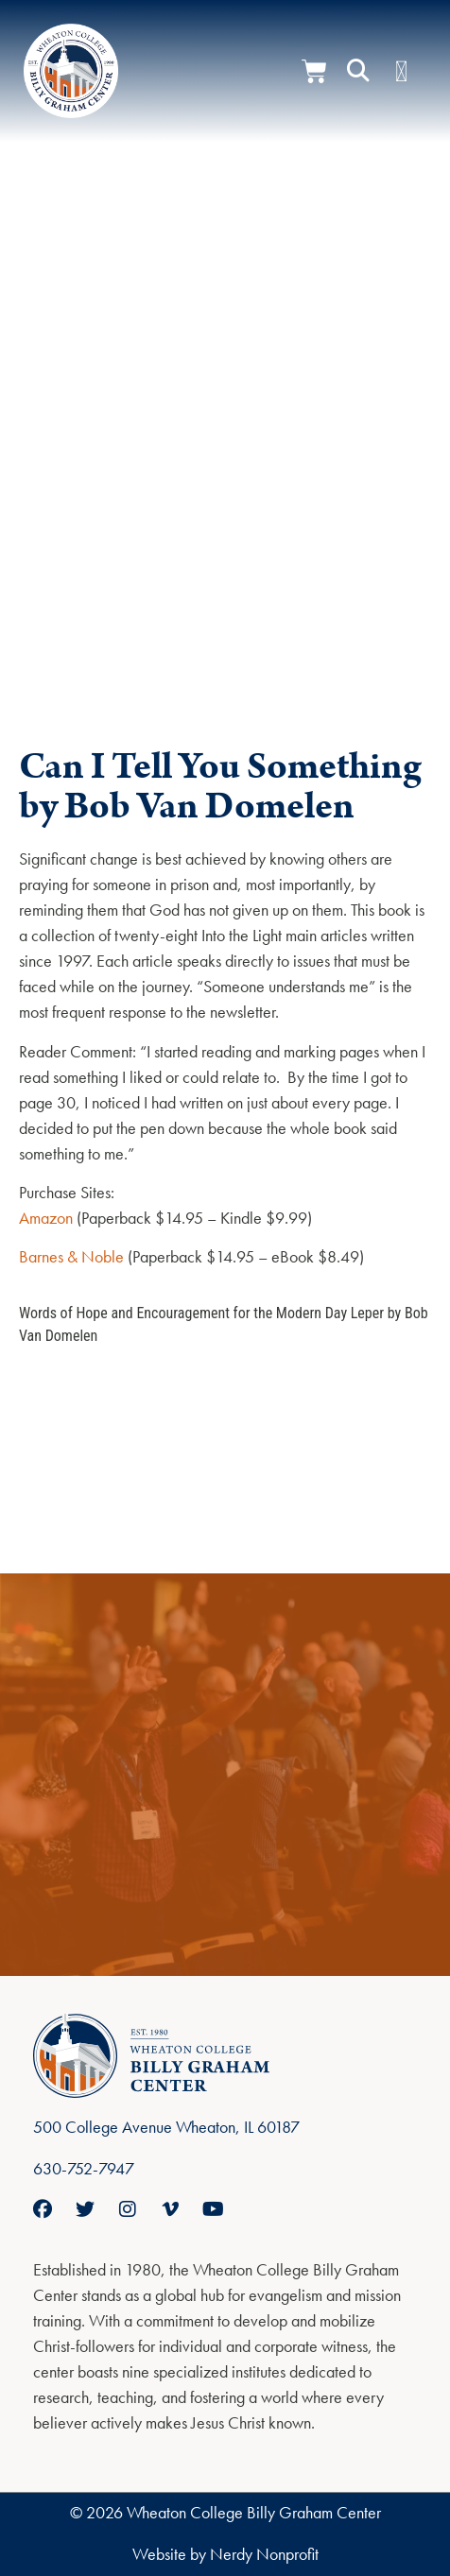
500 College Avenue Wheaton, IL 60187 (166, 2127)
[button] (358, 71)
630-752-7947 (83, 2168)
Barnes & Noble (71, 1256)
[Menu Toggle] (401, 71)
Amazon (46, 1217)
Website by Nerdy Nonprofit (225, 2554)
